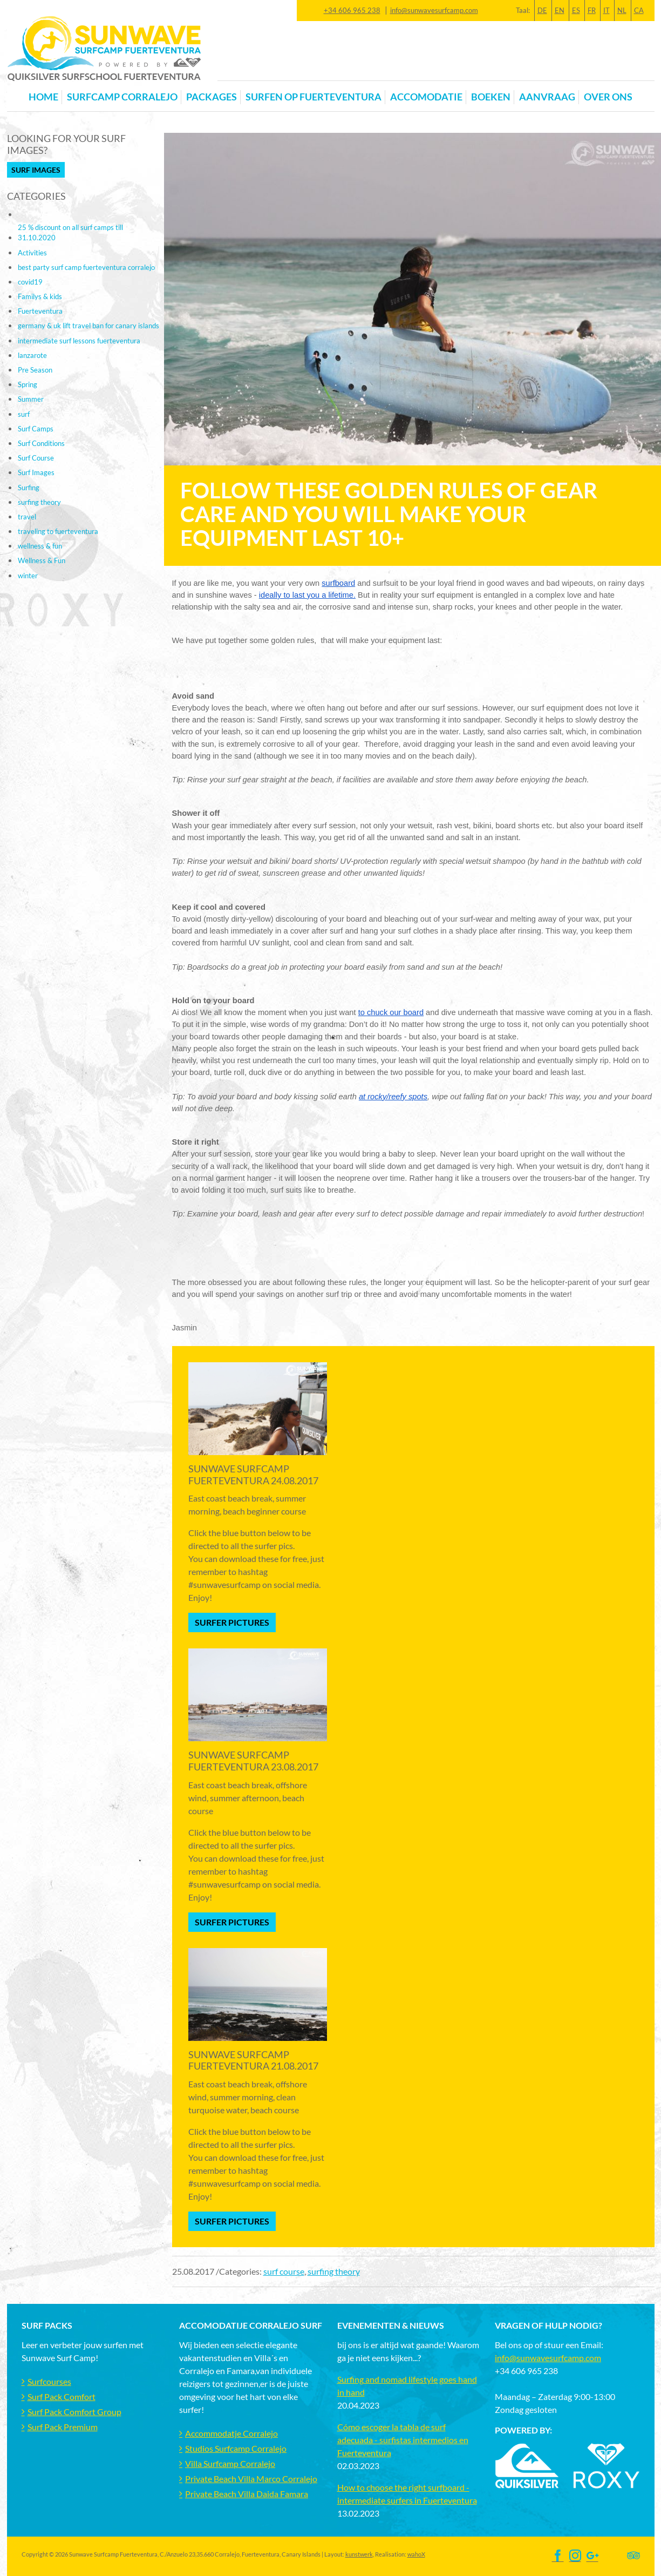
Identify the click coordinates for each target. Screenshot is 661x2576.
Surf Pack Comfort (62, 2396)
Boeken (490, 97)
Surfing (28, 487)
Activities (32, 252)
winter (28, 575)
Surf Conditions (41, 443)
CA (639, 10)
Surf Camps (35, 428)
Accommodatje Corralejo (231, 2433)
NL (621, 10)
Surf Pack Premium (63, 2427)
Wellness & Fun (41, 560)
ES (576, 10)
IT (606, 10)
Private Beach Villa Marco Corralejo (251, 2478)
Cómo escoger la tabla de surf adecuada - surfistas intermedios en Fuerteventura (402, 2440)
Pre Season (35, 370)
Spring (27, 384)
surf (24, 414)
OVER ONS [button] (608, 97)
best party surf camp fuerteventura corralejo (86, 267)
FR (592, 10)
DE (542, 10)
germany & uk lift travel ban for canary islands (88, 325)
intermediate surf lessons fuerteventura (79, 340)
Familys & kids (40, 296)
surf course (283, 2271)
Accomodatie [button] (426, 97)
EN (559, 10)
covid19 (30, 282)
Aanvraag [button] (547, 97)
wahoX (416, 2554)
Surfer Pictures (232, 1622)
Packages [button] (211, 97)
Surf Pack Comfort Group (74, 2411)
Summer (31, 399)
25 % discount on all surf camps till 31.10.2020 (70, 232)
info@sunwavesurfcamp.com (434, 10)
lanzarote (32, 355)
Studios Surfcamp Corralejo (236, 2448)
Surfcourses (49, 2381)
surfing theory (334, 2271)
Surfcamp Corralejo (122, 97)
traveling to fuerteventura (58, 531)
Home (43, 97)
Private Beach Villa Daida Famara (246, 2494)
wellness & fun (40, 546)
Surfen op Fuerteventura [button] (313, 97)
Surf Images (35, 169)
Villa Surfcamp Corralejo (230, 2463)
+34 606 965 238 (352, 10)
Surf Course (36, 458)
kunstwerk (359, 2554)
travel (27, 516)
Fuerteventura (40, 311)
